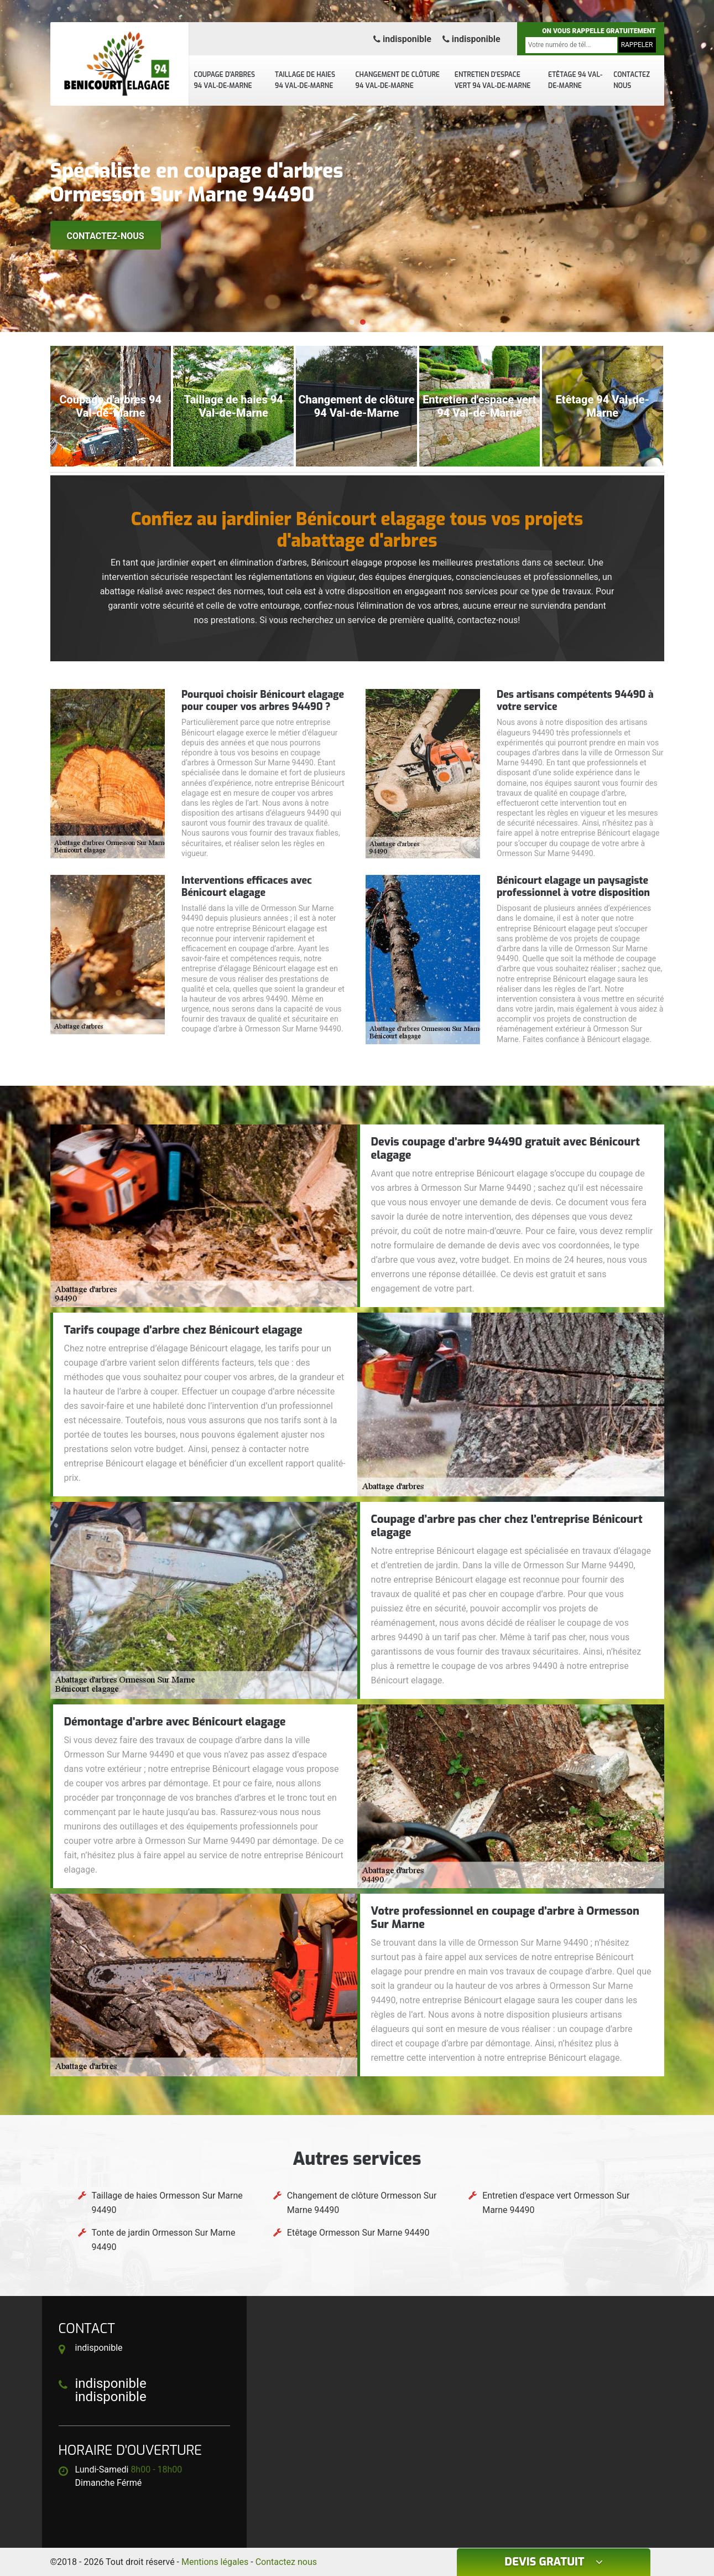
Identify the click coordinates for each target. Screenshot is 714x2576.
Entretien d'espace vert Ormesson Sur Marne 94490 (555, 2202)
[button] (351, 322)
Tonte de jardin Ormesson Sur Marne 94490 (164, 2239)
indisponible (402, 39)
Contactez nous (631, 80)
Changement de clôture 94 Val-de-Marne (398, 80)
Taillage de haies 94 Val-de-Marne (305, 80)
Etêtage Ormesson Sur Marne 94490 (358, 2232)
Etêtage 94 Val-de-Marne (575, 80)
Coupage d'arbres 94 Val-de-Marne (225, 80)
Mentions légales (214, 2562)
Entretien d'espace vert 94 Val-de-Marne (493, 80)
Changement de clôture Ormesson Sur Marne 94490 (362, 2202)
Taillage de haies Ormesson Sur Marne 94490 (167, 2202)
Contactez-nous (105, 236)
